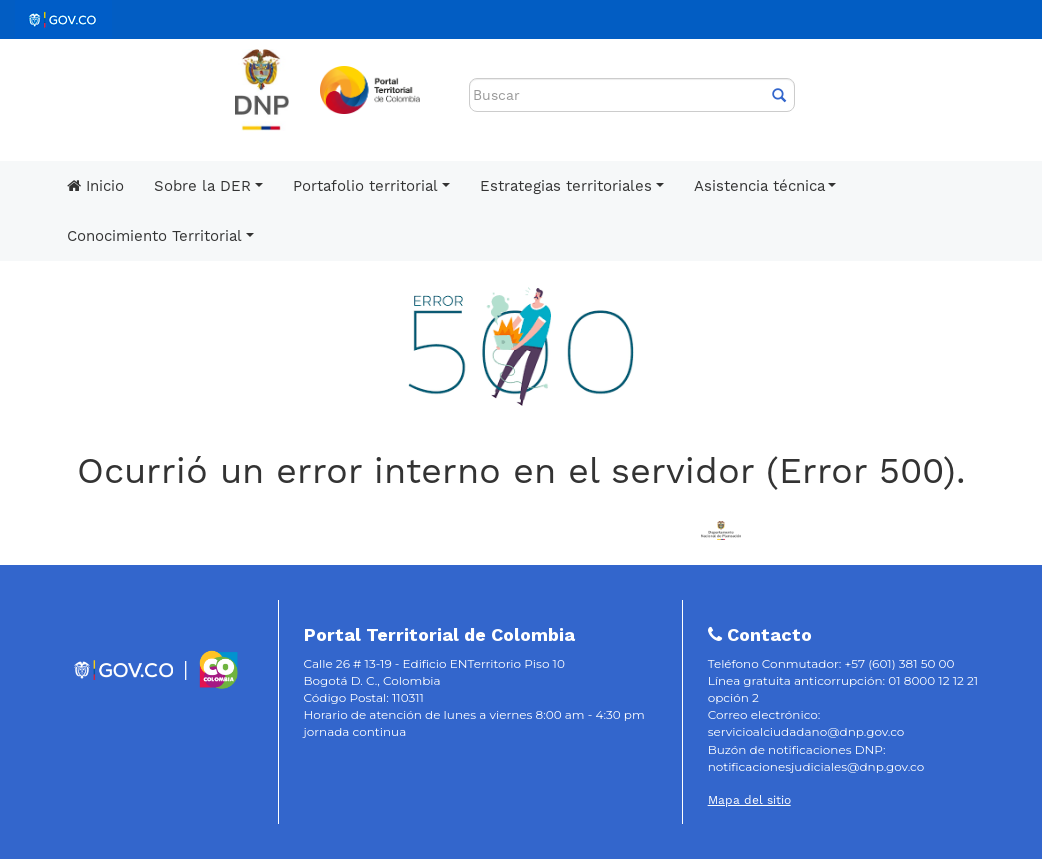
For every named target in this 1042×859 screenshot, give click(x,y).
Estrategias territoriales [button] (566, 186)
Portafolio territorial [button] (365, 186)
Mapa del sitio (749, 800)
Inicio (95, 186)
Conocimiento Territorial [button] (154, 236)
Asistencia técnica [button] (759, 186)
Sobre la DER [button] (202, 186)
